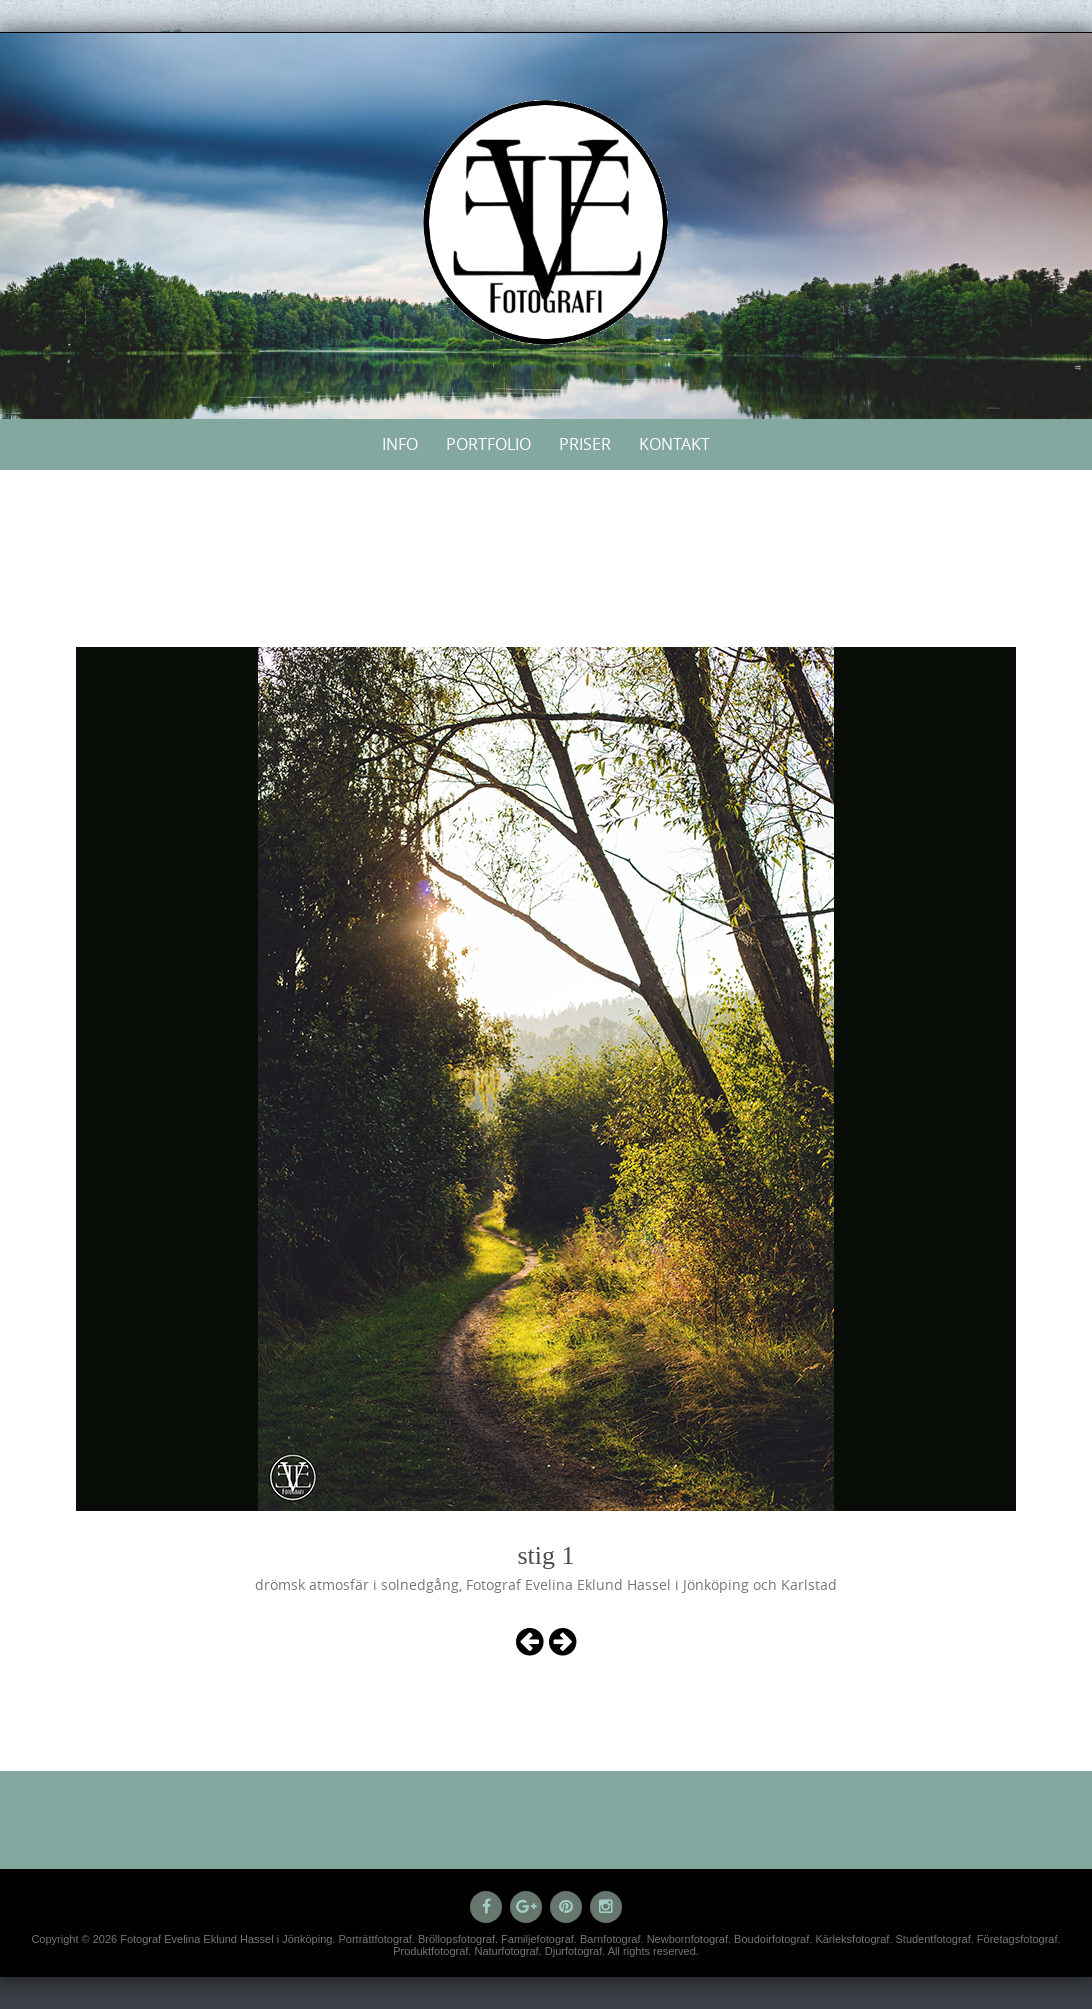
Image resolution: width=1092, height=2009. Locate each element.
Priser (585, 444)
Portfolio (488, 444)
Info (400, 444)
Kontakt (674, 444)
